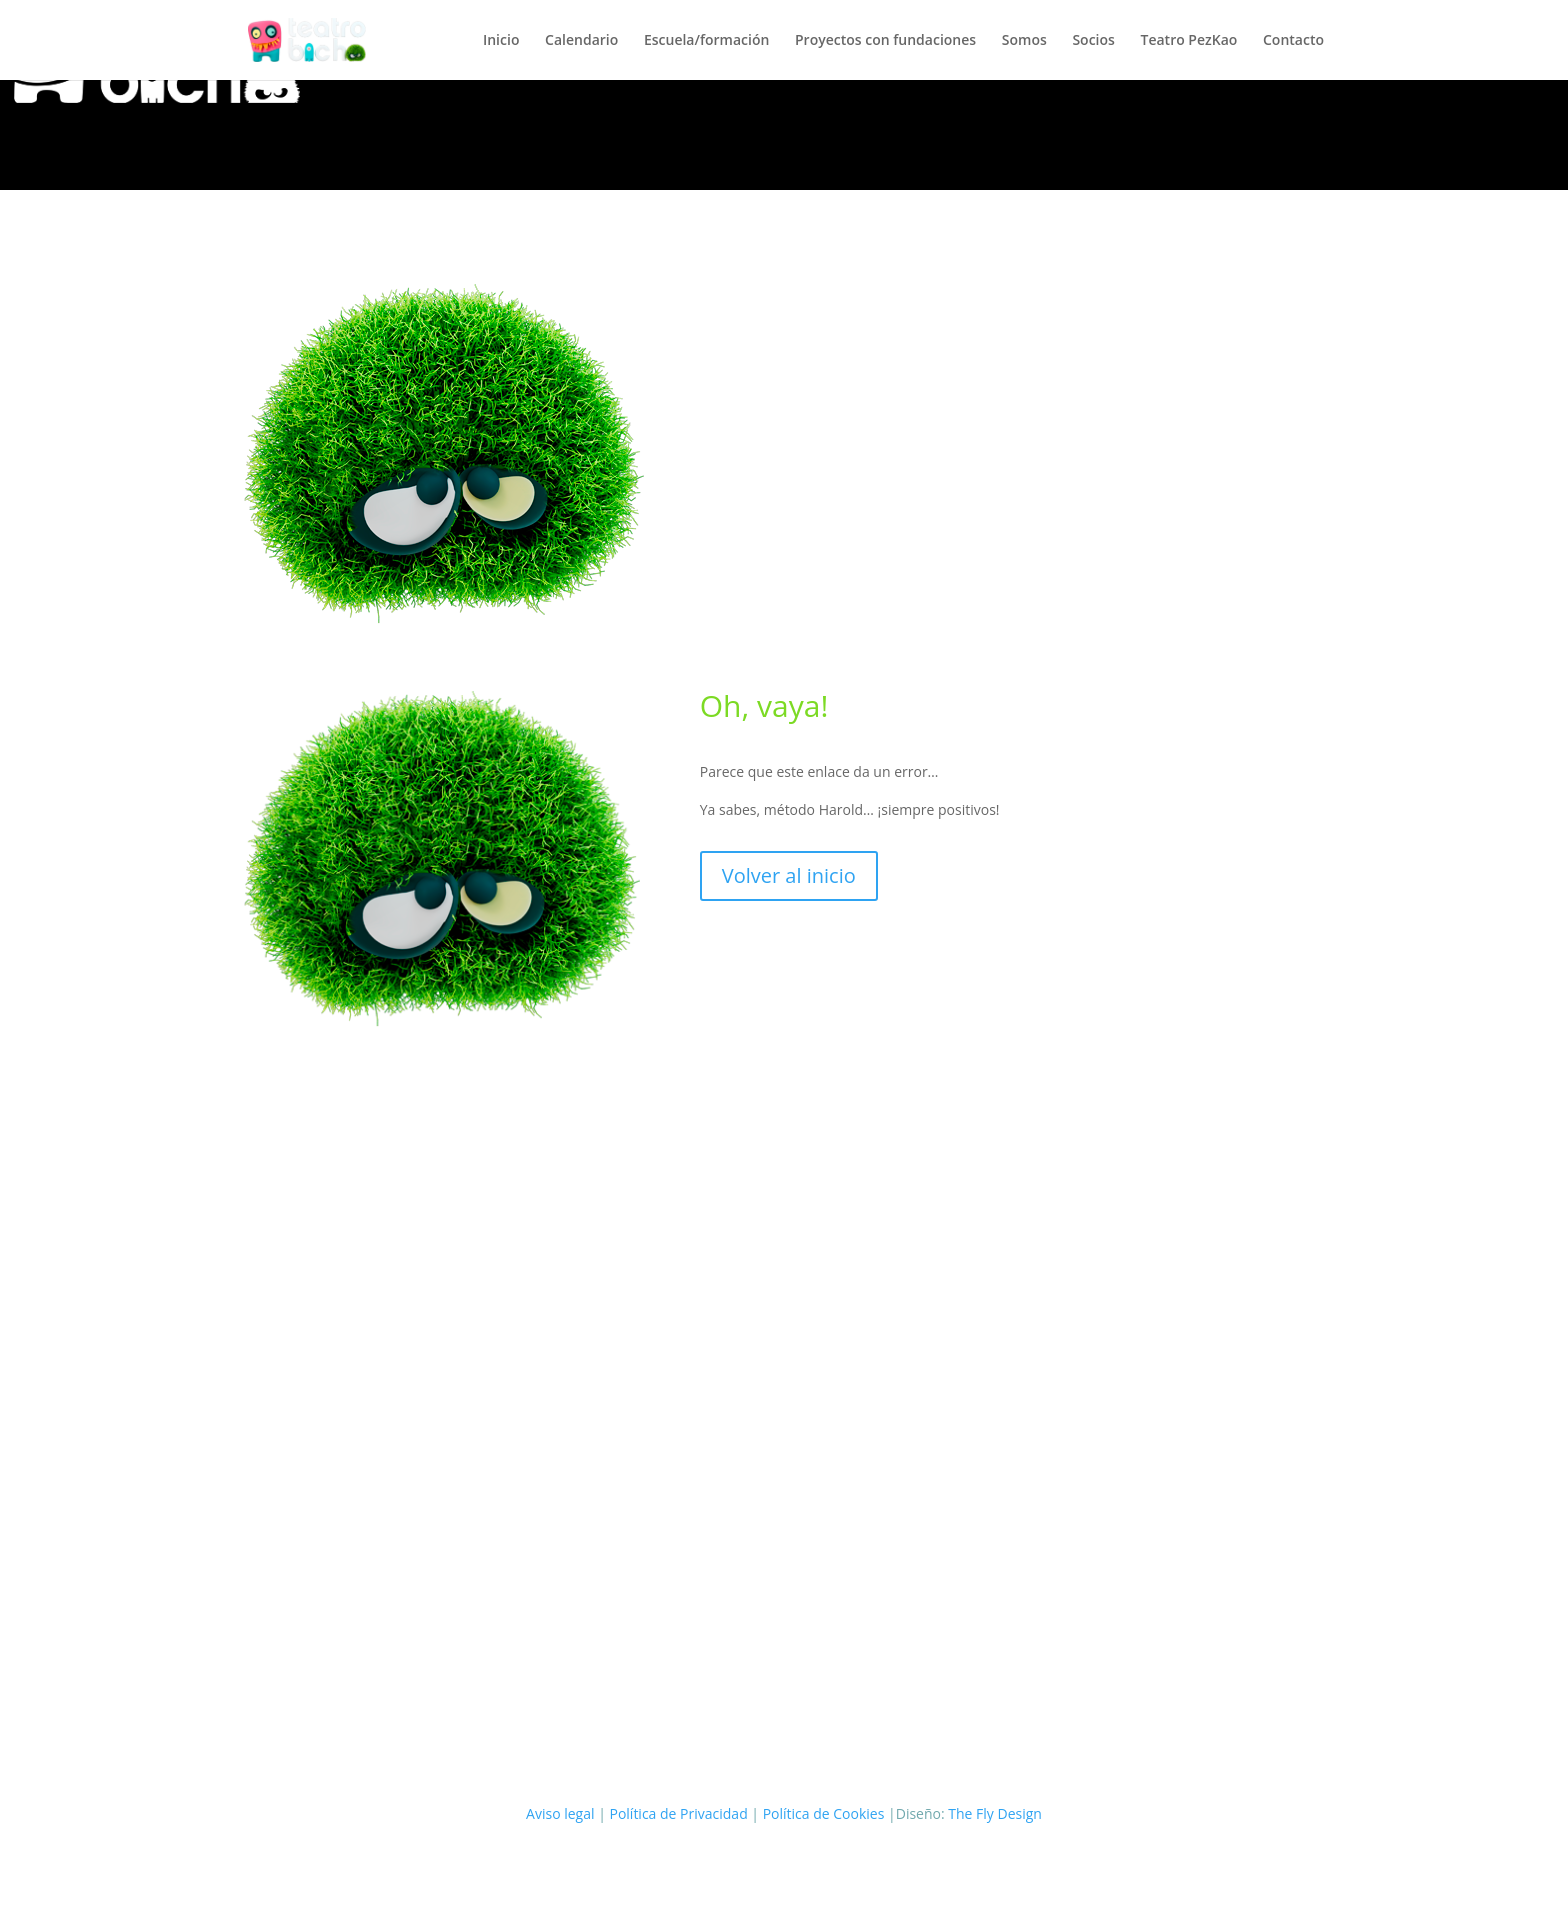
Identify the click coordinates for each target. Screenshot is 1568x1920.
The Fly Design (995, 1813)
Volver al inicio (789, 875)
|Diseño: (918, 1813)
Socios (1093, 41)
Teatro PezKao (1189, 41)
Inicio (501, 41)
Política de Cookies (824, 1813)
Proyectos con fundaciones (885, 41)
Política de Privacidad (678, 1813)
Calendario (581, 41)
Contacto (1293, 41)
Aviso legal (560, 1813)
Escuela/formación (706, 41)
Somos (1024, 41)
